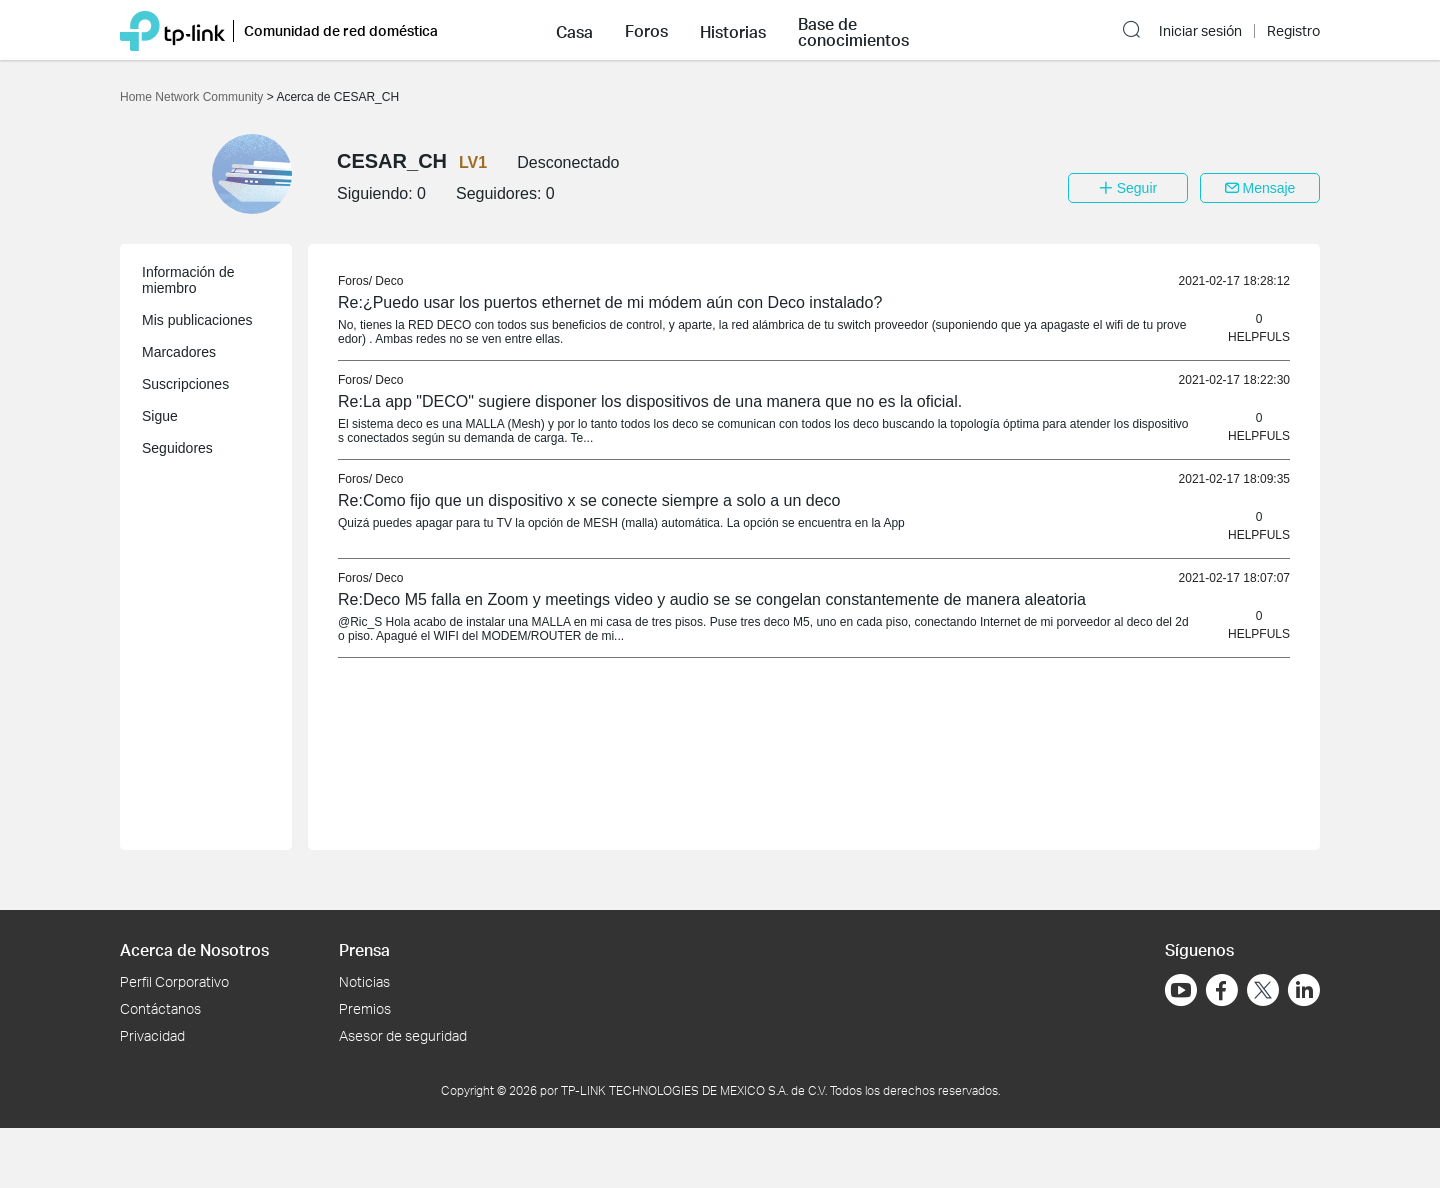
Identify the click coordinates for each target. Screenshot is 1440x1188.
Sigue (160, 416)
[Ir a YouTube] (1181, 990)
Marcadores (179, 352)
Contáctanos (160, 1008)
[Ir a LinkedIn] (1304, 990)
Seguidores (177, 448)
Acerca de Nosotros (194, 949)
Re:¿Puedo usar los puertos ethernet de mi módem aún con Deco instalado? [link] (610, 302)
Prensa (364, 949)
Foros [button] (646, 31)
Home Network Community (193, 97)
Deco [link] (389, 281)
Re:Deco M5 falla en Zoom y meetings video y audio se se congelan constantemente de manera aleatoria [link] (712, 599)
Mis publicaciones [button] (197, 320)
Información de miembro (188, 280)
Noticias (364, 981)
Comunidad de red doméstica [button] (341, 30)
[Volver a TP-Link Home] (172, 29)
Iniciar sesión (1200, 31)
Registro (1293, 31)
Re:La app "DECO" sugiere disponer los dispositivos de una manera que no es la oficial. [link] (650, 401)
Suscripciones (185, 384)
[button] (574, 30)
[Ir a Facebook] (1222, 990)
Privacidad (152, 1035)
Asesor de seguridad (403, 1035)
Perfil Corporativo (174, 981)
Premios (365, 1008)
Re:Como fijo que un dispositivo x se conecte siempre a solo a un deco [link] (589, 500)
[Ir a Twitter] (1263, 992)
